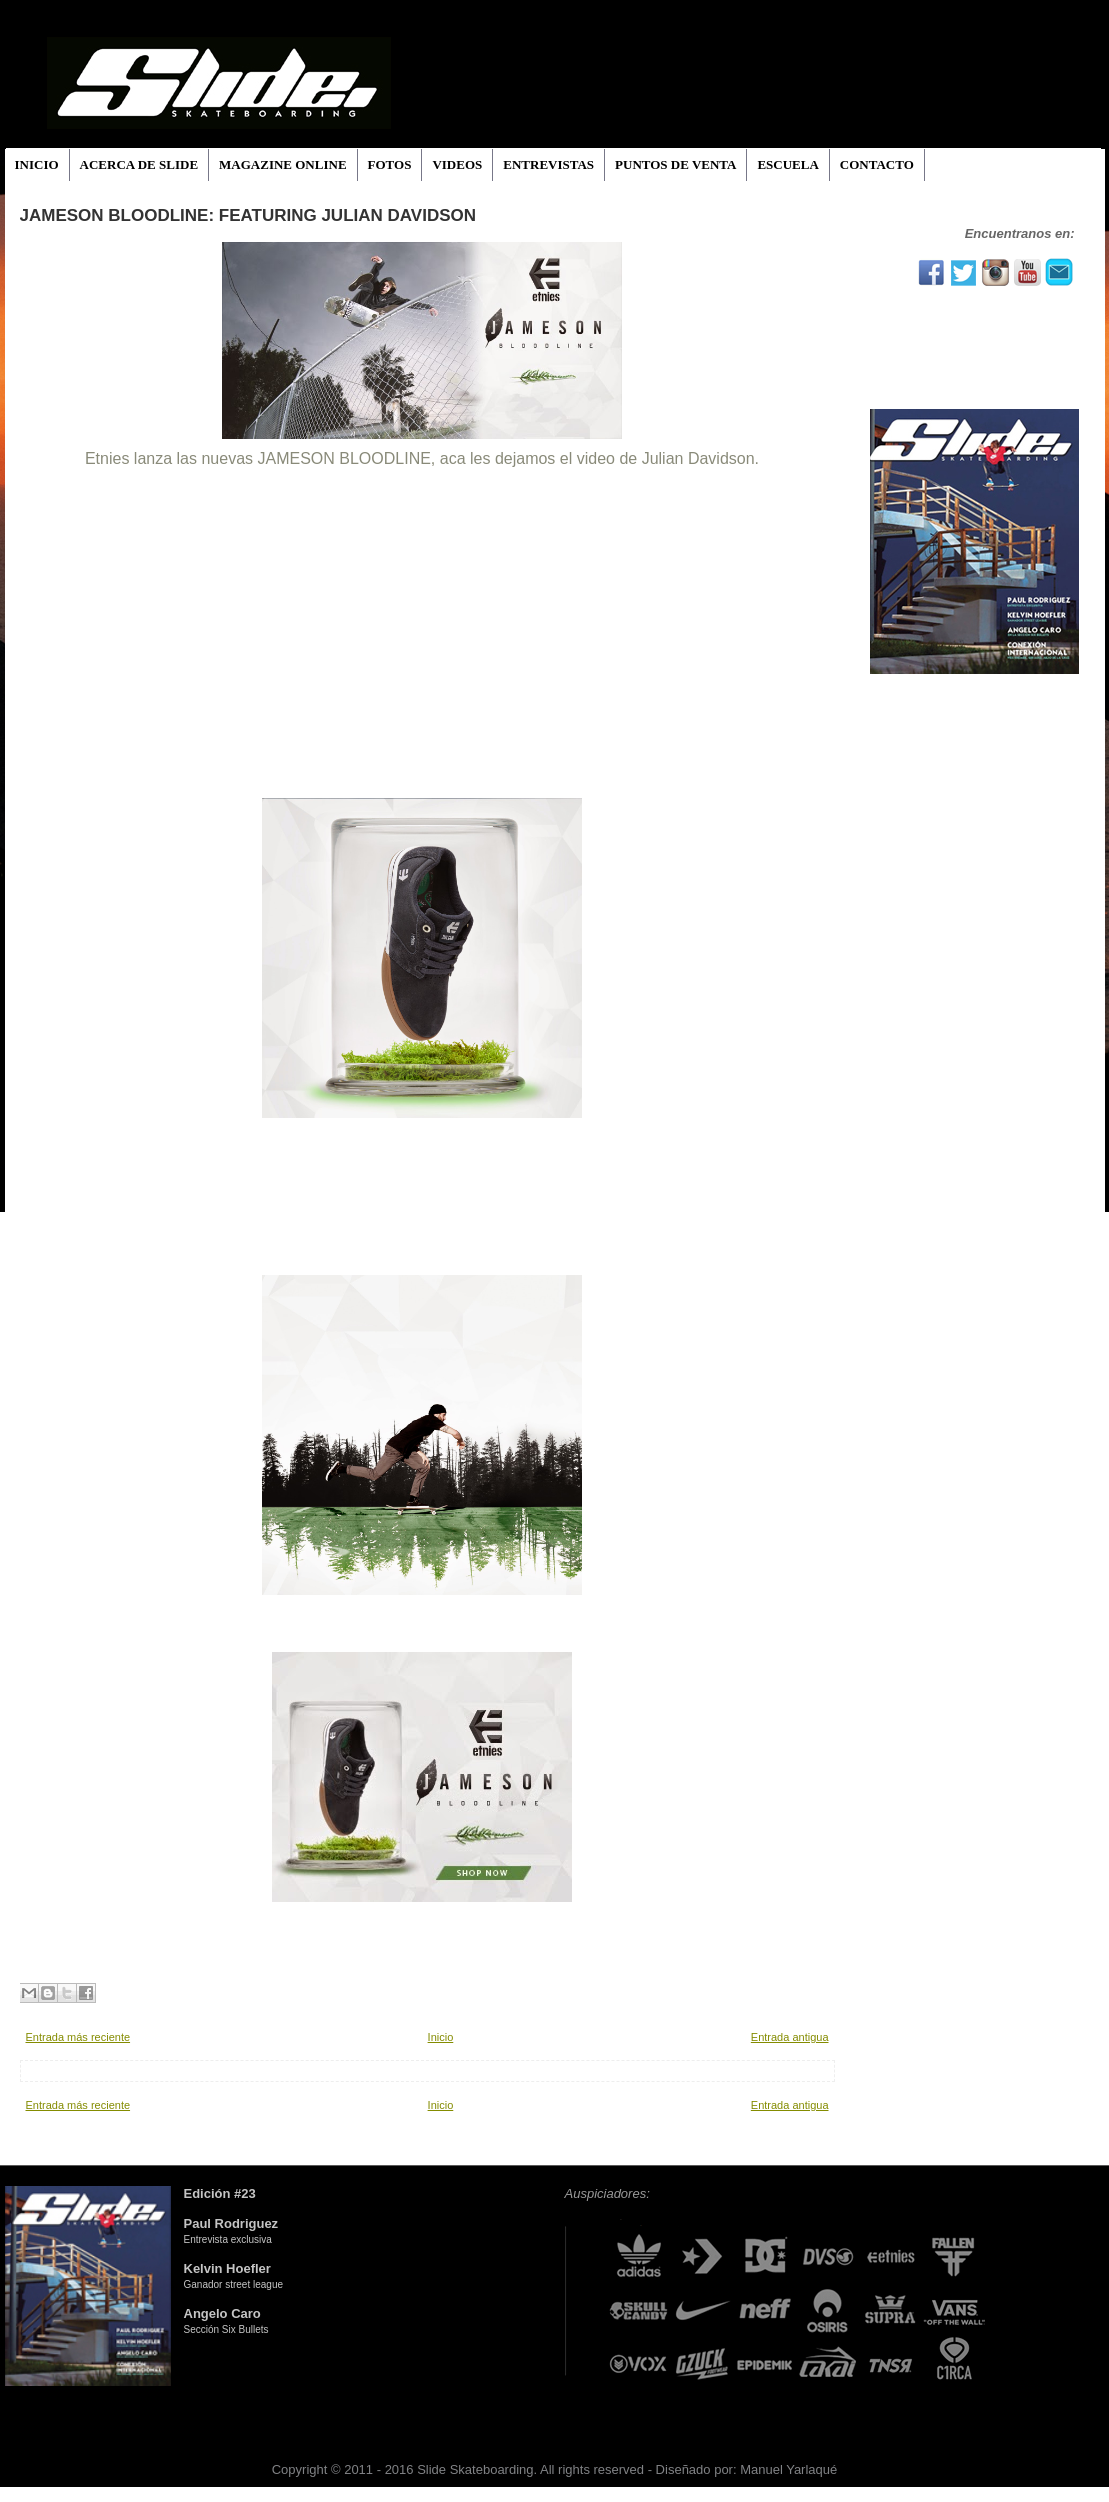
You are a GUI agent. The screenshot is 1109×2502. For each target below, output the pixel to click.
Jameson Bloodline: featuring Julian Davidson (248, 215)
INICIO (37, 164)
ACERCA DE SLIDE (139, 164)
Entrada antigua (790, 2037)
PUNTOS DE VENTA (675, 164)
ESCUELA (787, 164)
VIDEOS (457, 164)
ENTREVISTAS (548, 164)
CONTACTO (877, 164)
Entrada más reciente (78, 2037)
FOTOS (390, 164)
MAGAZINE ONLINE (283, 164)
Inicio (441, 2037)
